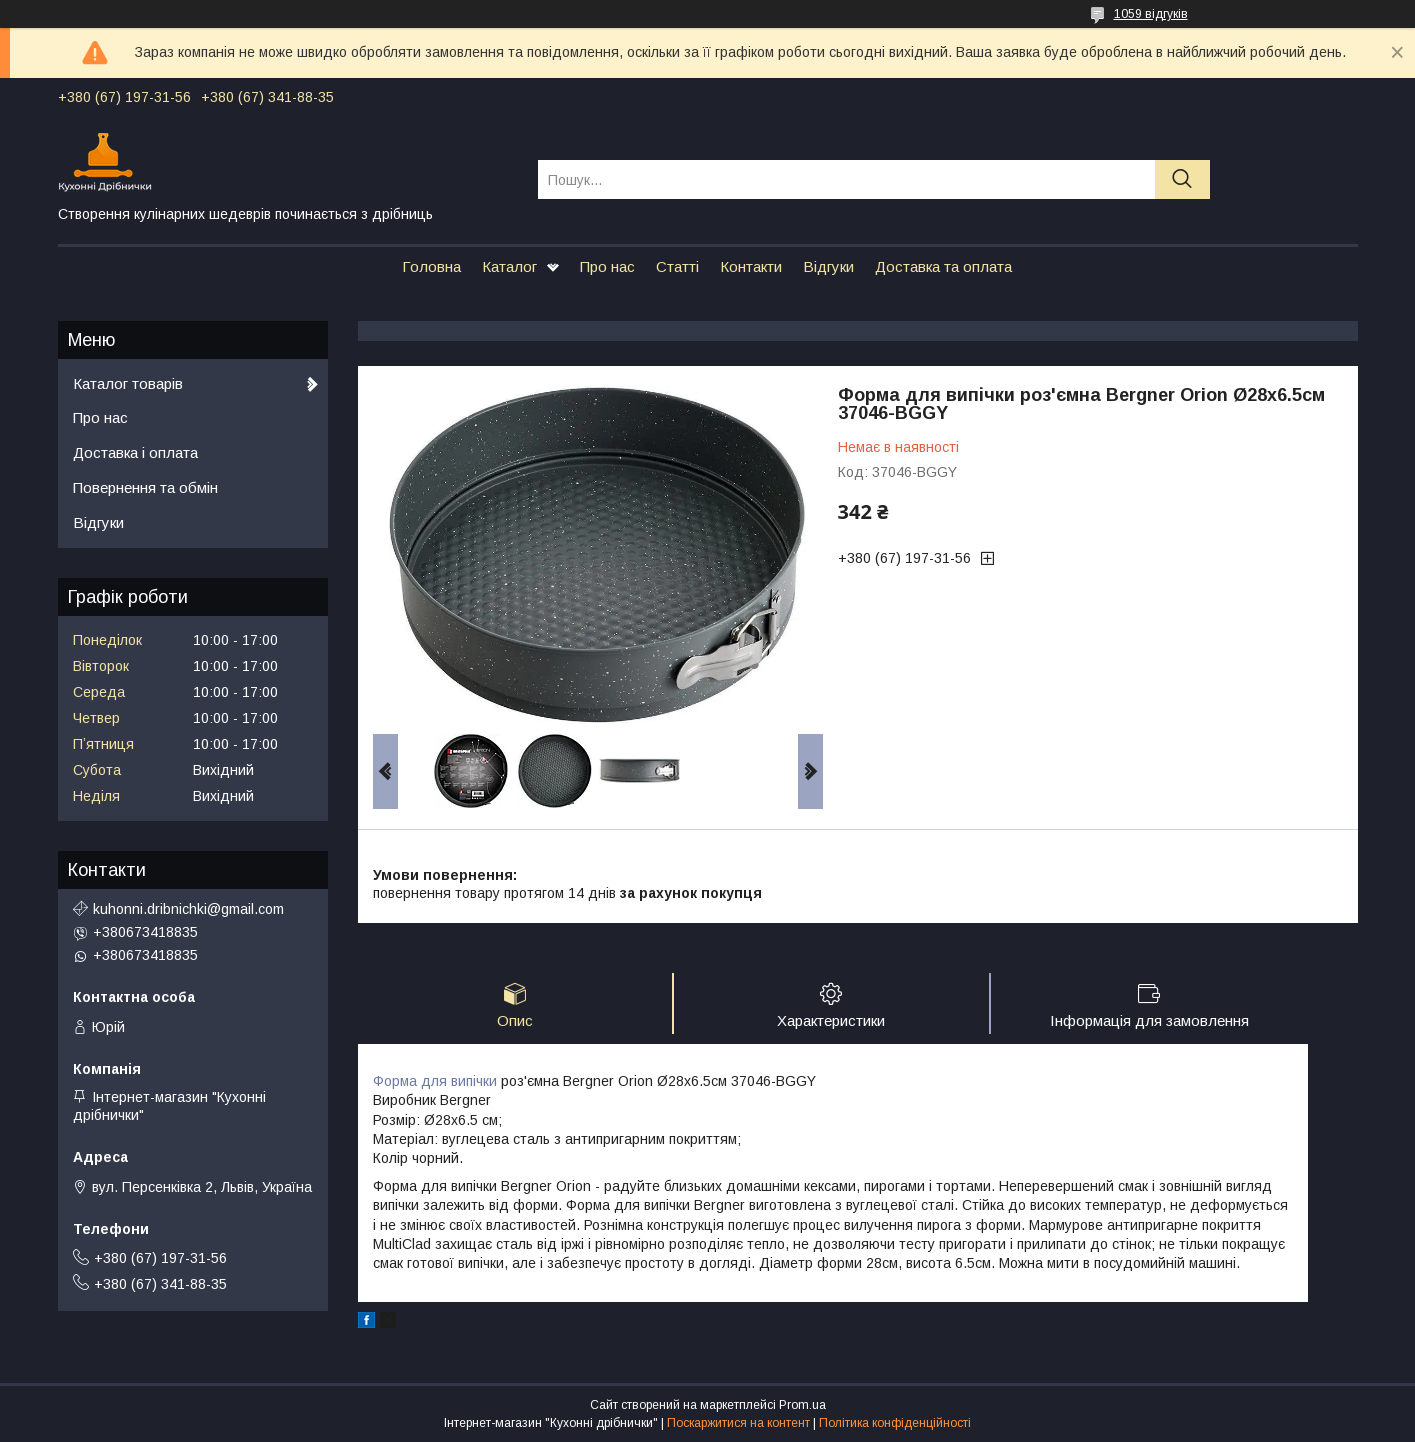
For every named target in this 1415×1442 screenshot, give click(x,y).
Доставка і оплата (135, 452)
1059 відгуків (1151, 14)
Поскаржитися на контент (738, 1423)
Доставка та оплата (943, 266)
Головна (431, 266)
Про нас (607, 266)
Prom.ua (802, 1405)
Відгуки (828, 266)
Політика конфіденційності (895, 1423)
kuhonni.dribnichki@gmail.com (188, 909)
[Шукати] (1182, 179)
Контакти (751, 266)
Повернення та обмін (145, 487)
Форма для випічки (435, 1081)
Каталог (509, 266)
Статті (677, 266)
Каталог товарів (128, 383)
